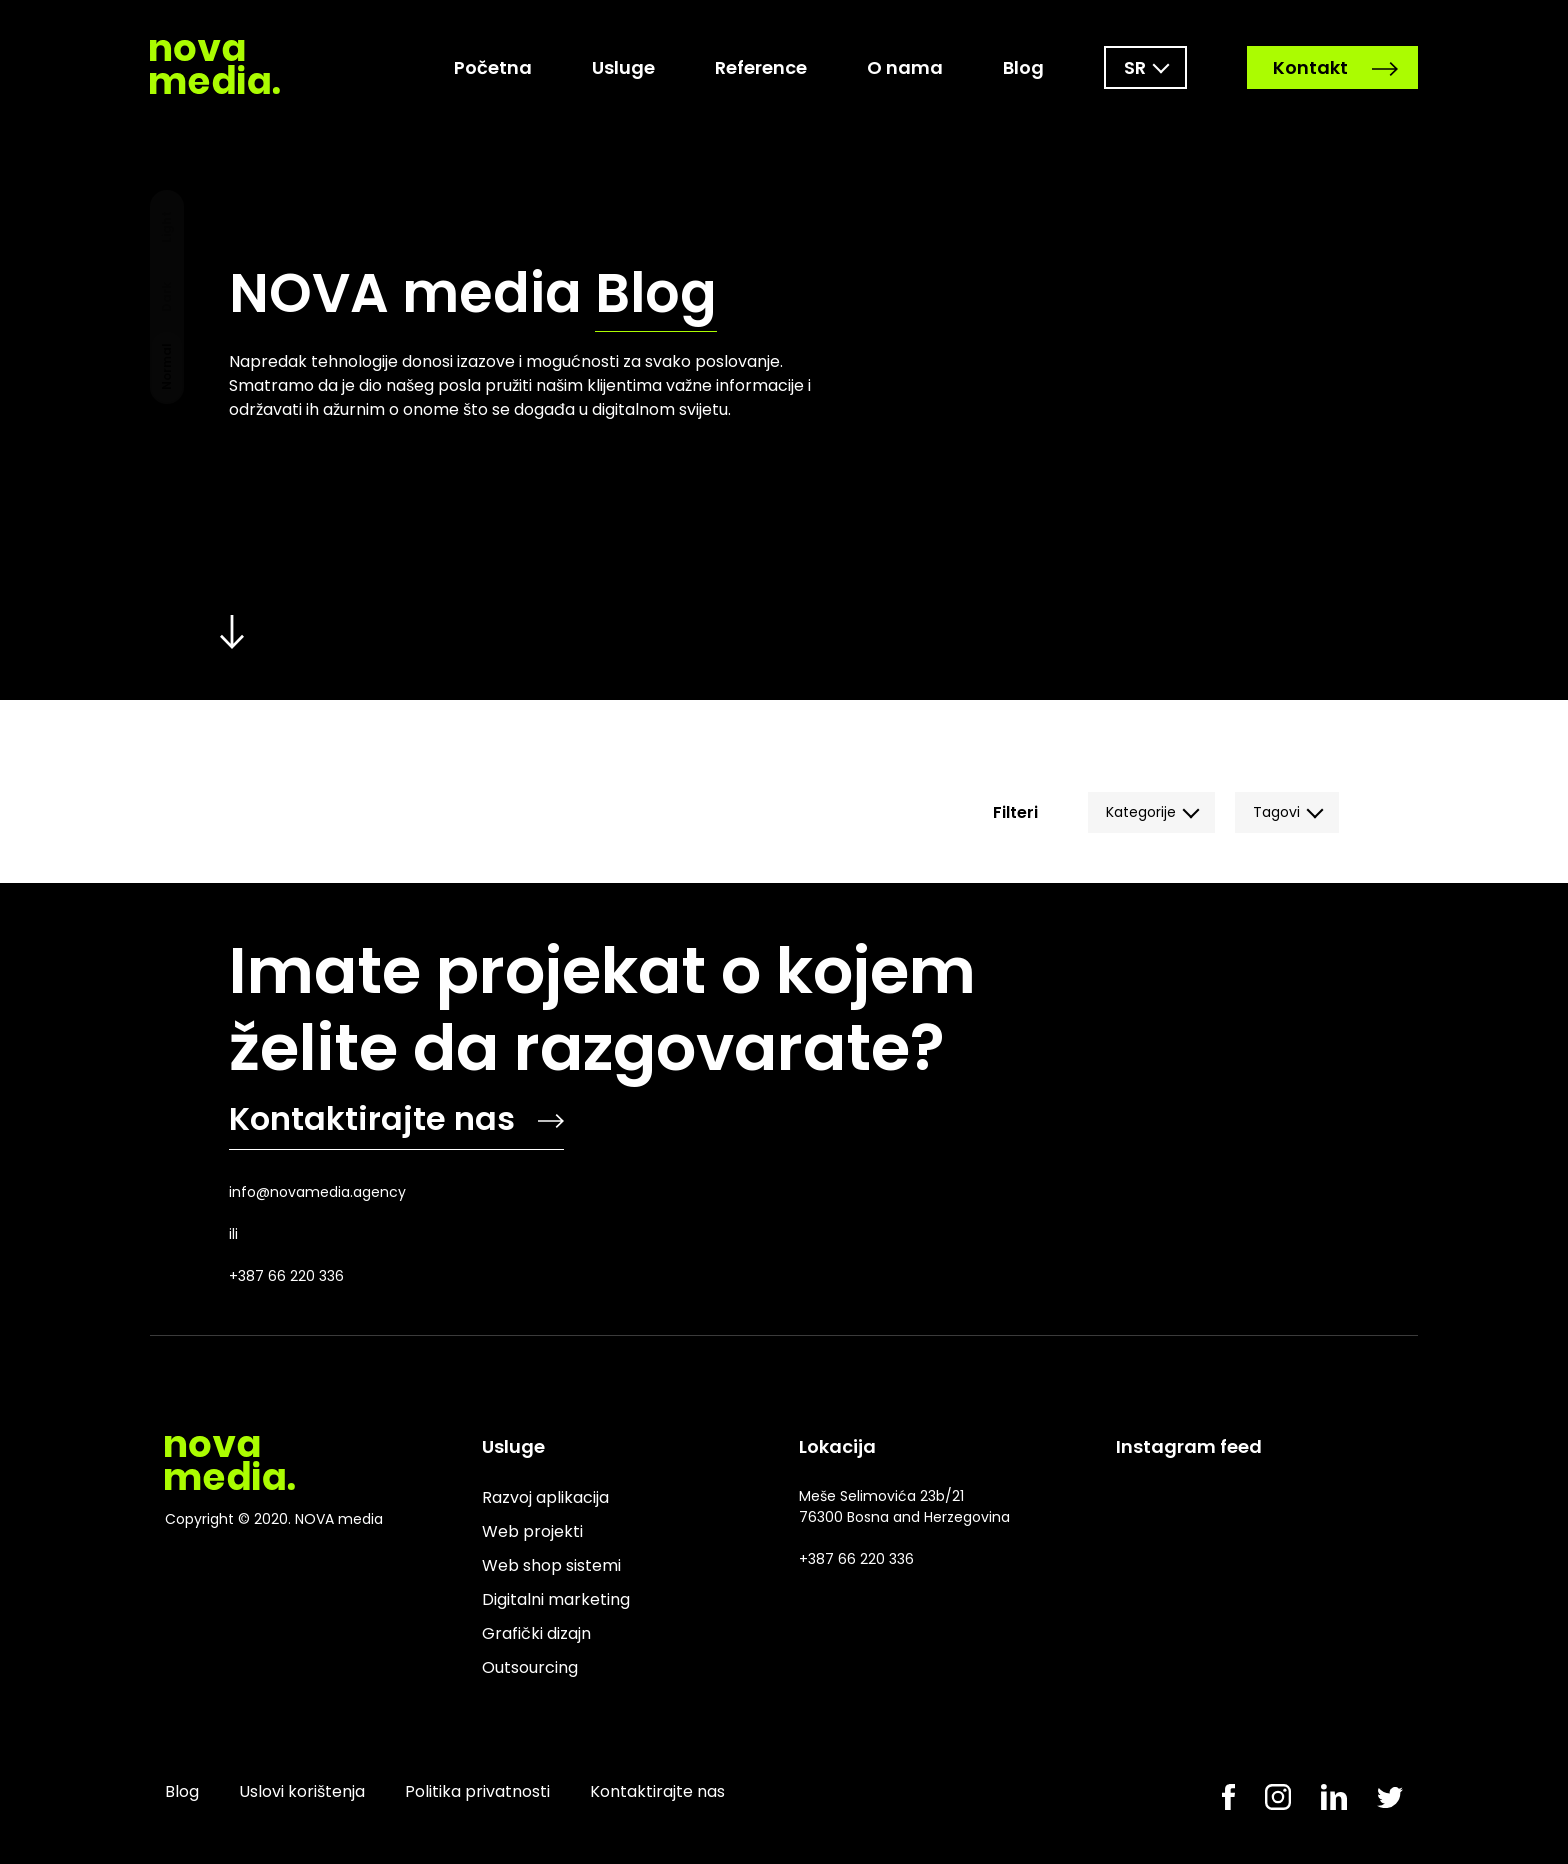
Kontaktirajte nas (396, 1118)
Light (166, 227)
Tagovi (1276, 812)
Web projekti (532, 1531)
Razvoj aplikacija (545, 1497)
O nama (905, 67)
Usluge (623, 67)
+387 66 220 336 (286, 1276)
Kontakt (1335, 67)
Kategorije (1141, 812)
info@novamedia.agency (317, 1192)
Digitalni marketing (556, 1599)
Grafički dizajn (536, 1633)
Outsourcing (530, 1667)
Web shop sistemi (551, 1565)
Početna (493, 67)
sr (1135, 67)
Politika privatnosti (477, 1791)
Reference (761, 67)
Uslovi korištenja (302, 1791)
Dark (166, 297)
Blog (1023, 67)
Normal (166, 366)
